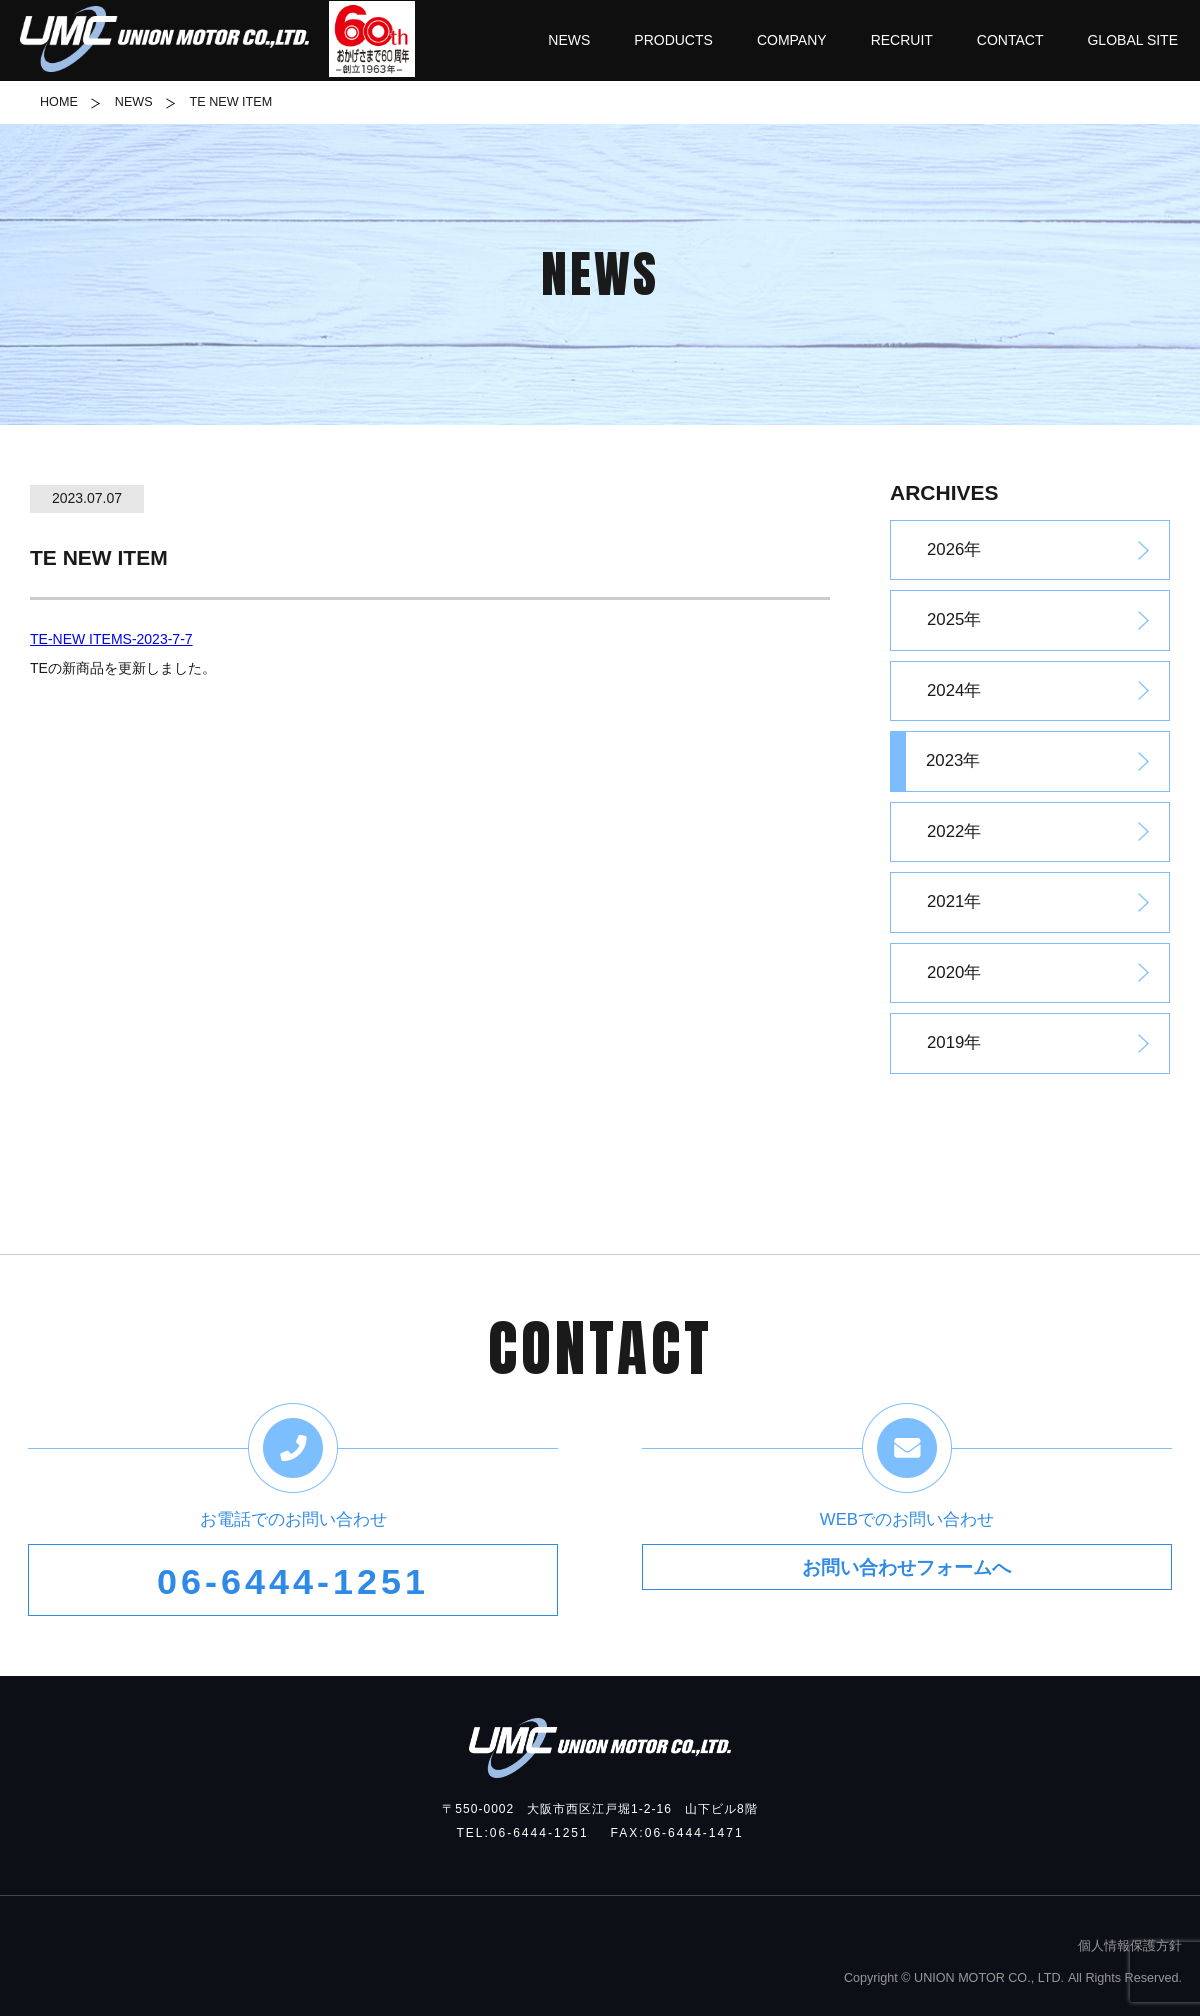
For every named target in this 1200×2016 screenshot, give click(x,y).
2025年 (954, 619)
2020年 (954, 972)
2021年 (954, 901)
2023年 (953, 760)
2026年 (954, 549)
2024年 (954, 690)
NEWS (134, 102)
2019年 (954, 1042)
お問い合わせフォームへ (906, 1582)
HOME (59, 102)
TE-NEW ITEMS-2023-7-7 (111, 639)
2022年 (954, 831)
